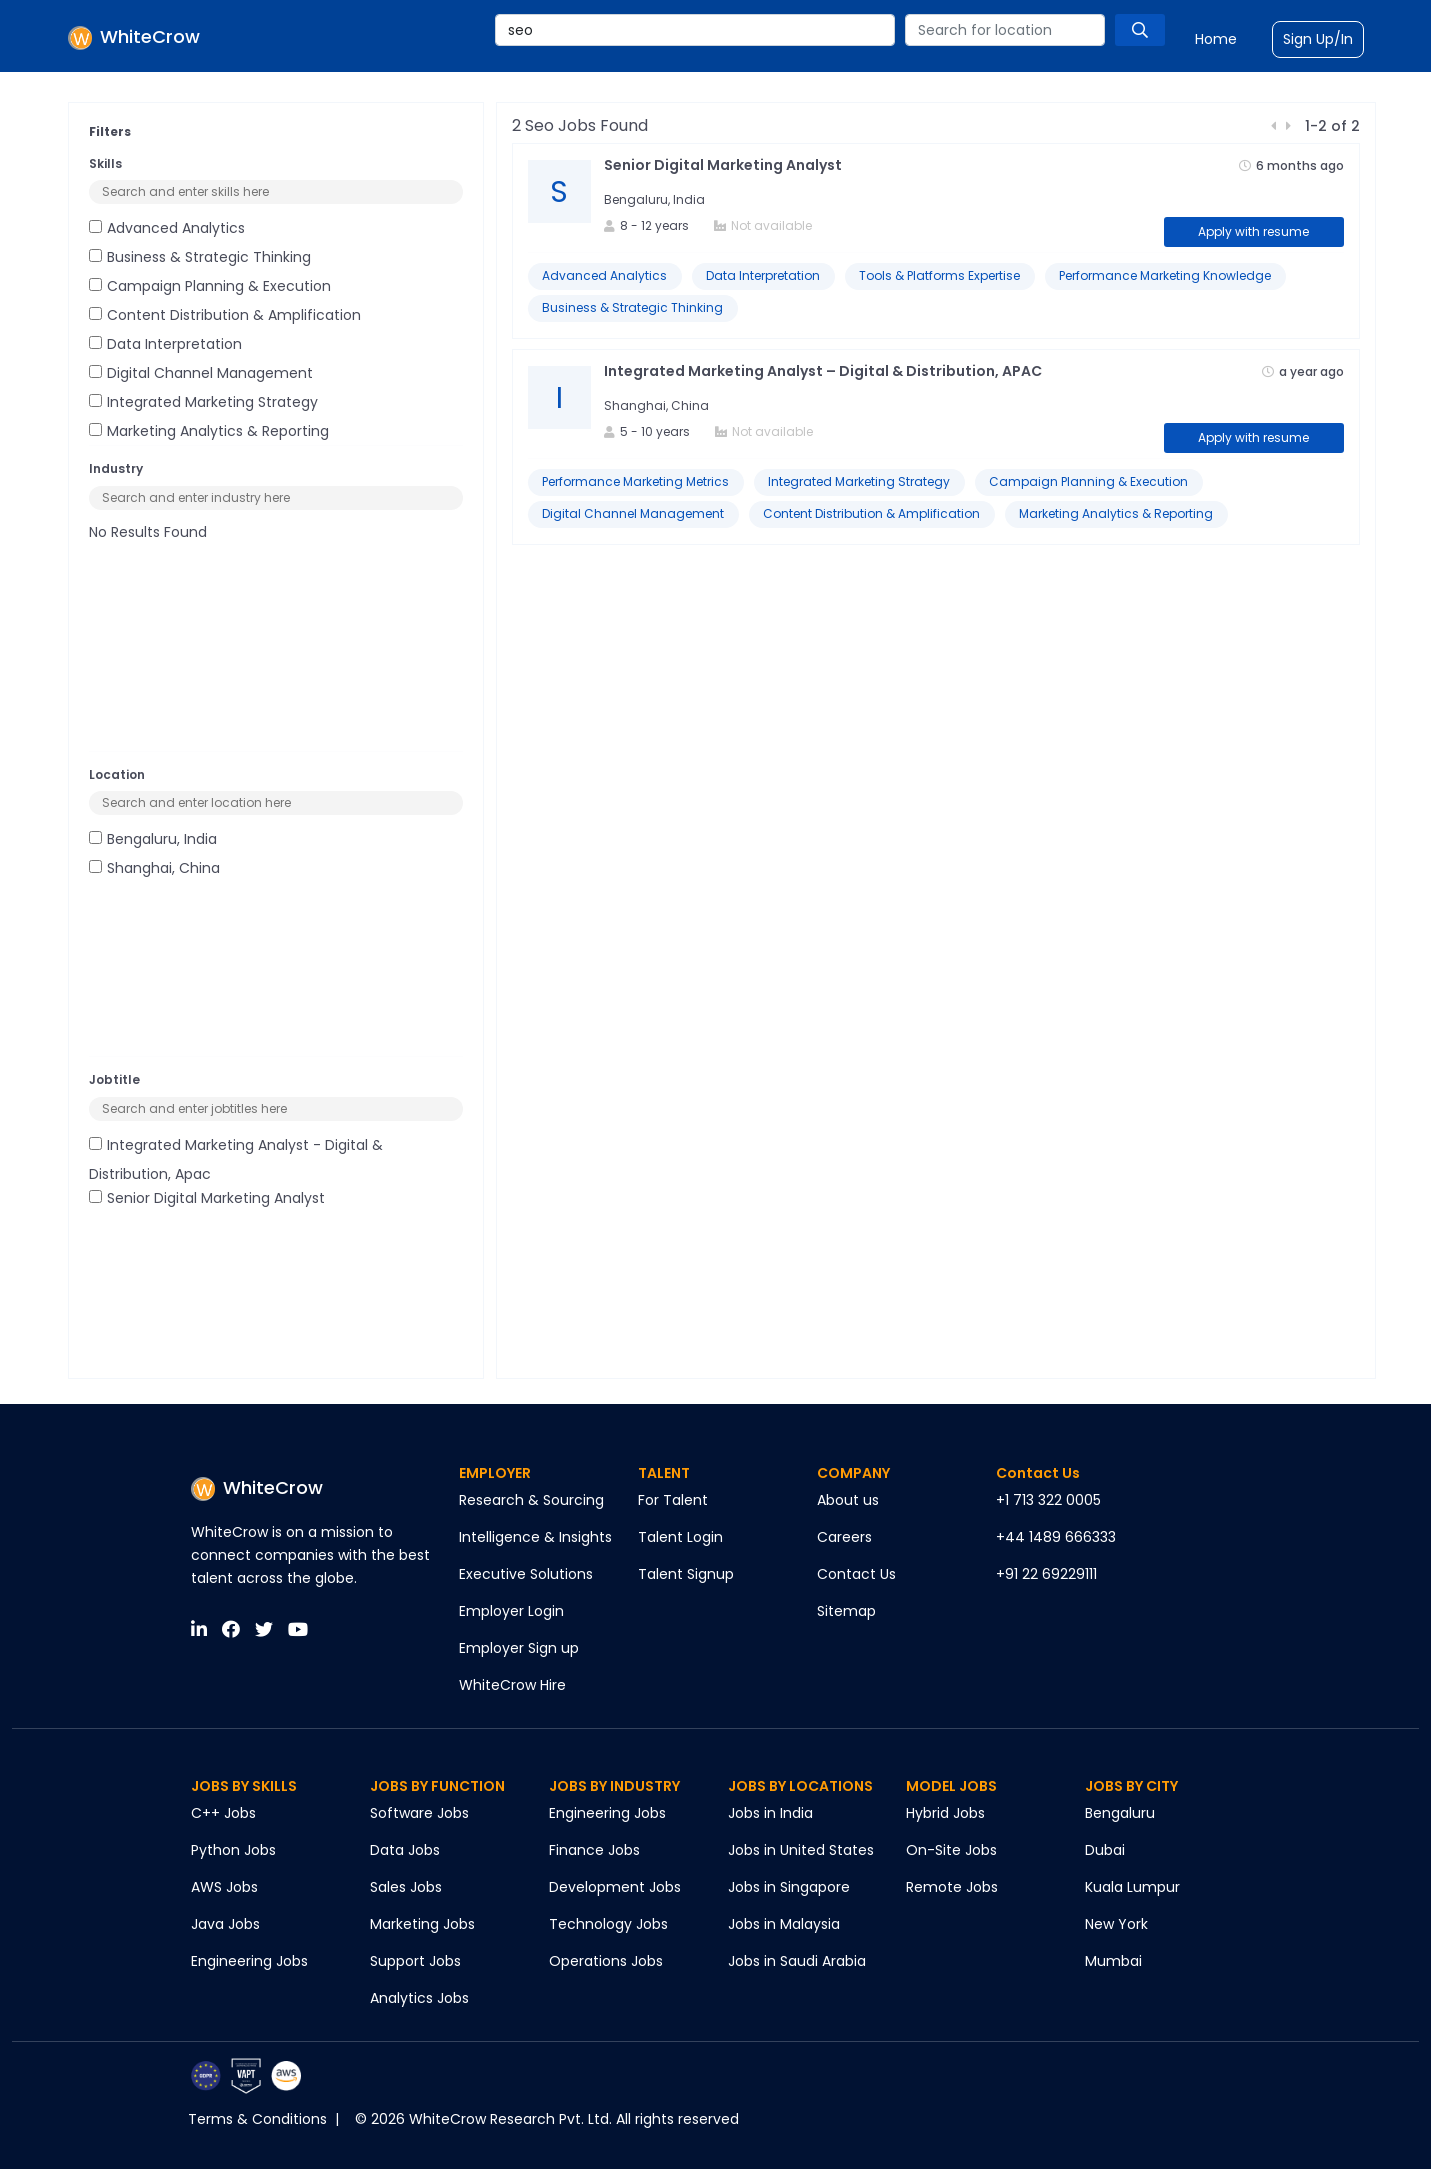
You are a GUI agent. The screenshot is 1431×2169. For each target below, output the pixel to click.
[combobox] (695, 30)
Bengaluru (1120, 1813)
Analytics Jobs (419, 1998)
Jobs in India (770, 1813)
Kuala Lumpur (1132, 1887)
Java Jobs (225, 1924)
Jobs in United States (801, 1850)
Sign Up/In (1318, 39)
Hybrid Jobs (945, 1813)
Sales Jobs (406, 1887)
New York (1116, 1924)
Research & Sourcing (531, 1500)
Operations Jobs (606, 1961)
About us (848, 1500)
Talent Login (680, 1537)
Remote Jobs (952, 1887)
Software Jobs (419, 1813)
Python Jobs (233, 1850)
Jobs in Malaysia (784, 1924)
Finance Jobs (594, 1850)
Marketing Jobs (422, 1924)
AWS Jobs (224, 1887)
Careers (844, 1537)
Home (1216, 39)
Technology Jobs (608, 1924)
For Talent (673, 1500)
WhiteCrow (257, 1487)
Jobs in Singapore (789, 1887)
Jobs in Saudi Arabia (797, 1961)
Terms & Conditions (257, 2119)
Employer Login (511, 1611)
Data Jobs (405, 1850)
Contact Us (856, 1574)
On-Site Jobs (951, 1850)
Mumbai (1113, 1961)
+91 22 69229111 (1046, 1574)
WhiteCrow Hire (512, 1685)
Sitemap (846, 1611)
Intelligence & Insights (535, 1537)
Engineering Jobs (249, 1961)
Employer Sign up (519, 1648)
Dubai (1105, 1850)
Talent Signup (686, 1574)
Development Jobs (615, 1887)
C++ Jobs (223, 1813)
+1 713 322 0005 (1048, 1500)
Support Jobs (415, 1961)
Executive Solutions (526, 1574)
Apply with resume (1253, 231)
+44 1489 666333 (1056, 1537)
